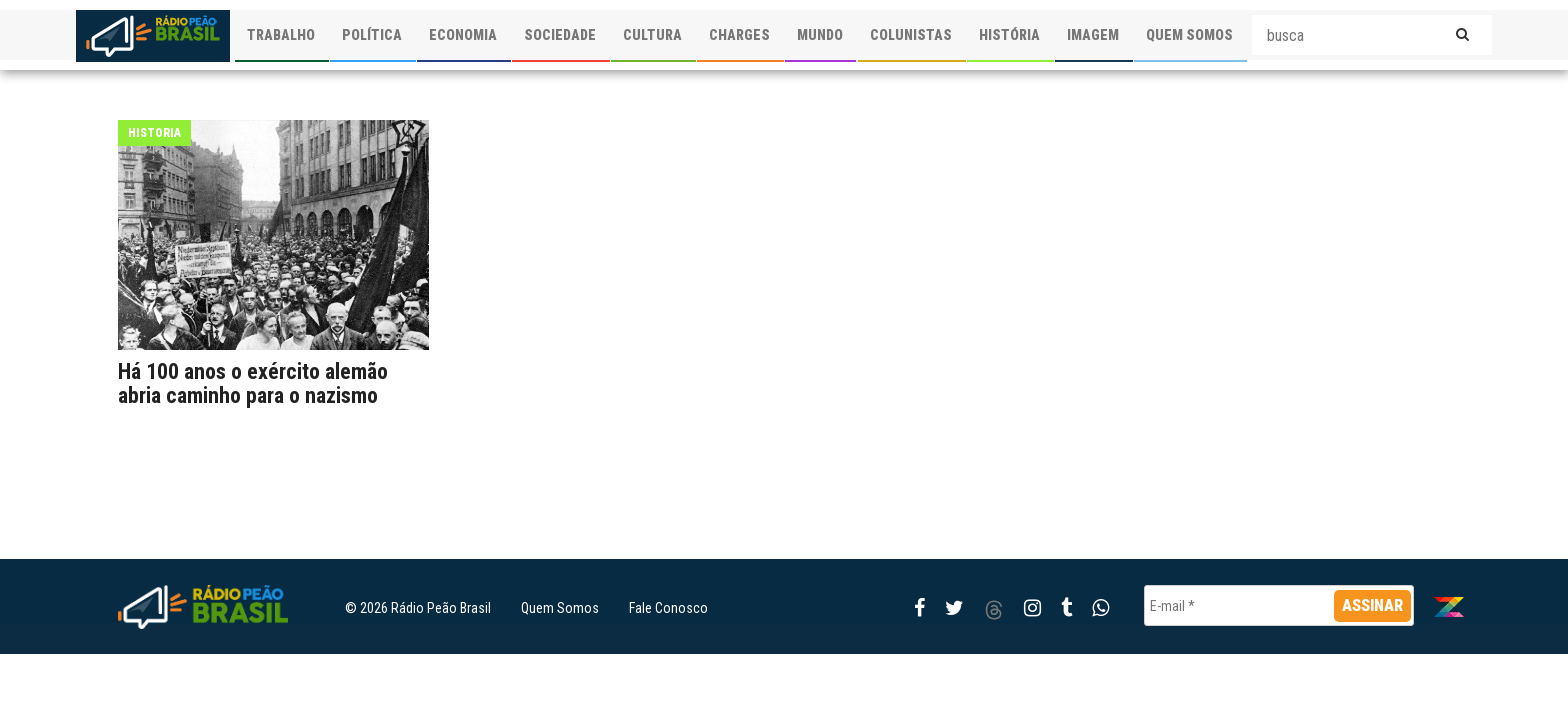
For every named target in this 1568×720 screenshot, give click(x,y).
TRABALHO (281, 35)
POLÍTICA (372, 35)
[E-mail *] (1279, 605)
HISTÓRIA (1009, 35)
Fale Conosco (668, 608)
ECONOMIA (463, 35)
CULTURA (652, 35)
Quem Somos (560, 608)
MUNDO (820, 35)
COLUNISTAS (911, 35)
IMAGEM (1093, 35)
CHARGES (739, 35)
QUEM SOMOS (1189, 35)
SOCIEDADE (560, 35)
